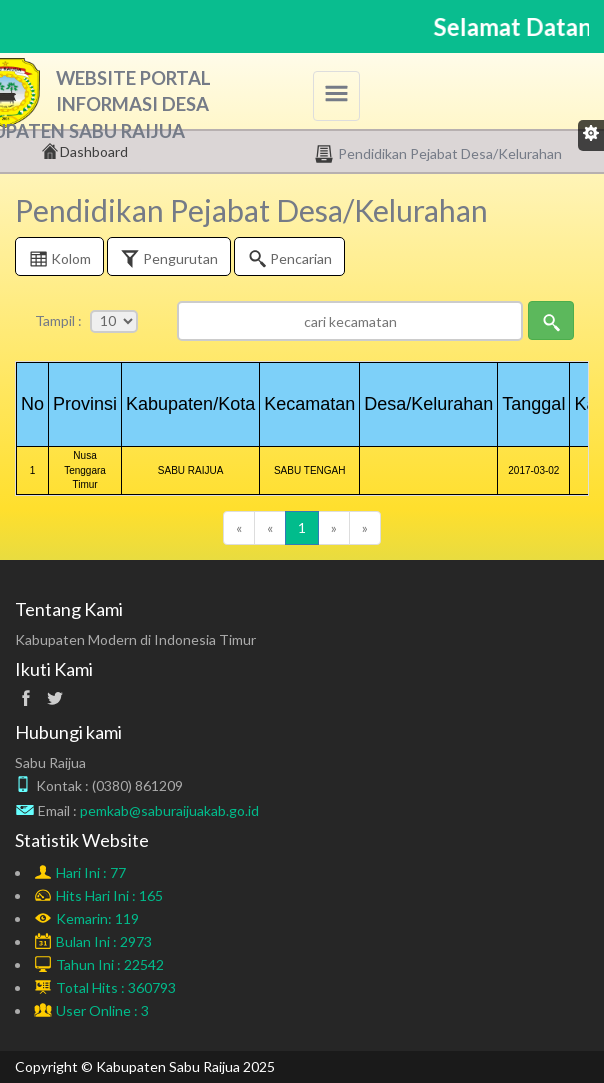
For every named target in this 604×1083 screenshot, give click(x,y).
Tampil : (58, 320)
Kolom (59, 261)
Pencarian (289, 261)
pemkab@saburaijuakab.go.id (169, 810)
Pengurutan (169, 261)
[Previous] (239, 528)
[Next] (334, 528)
